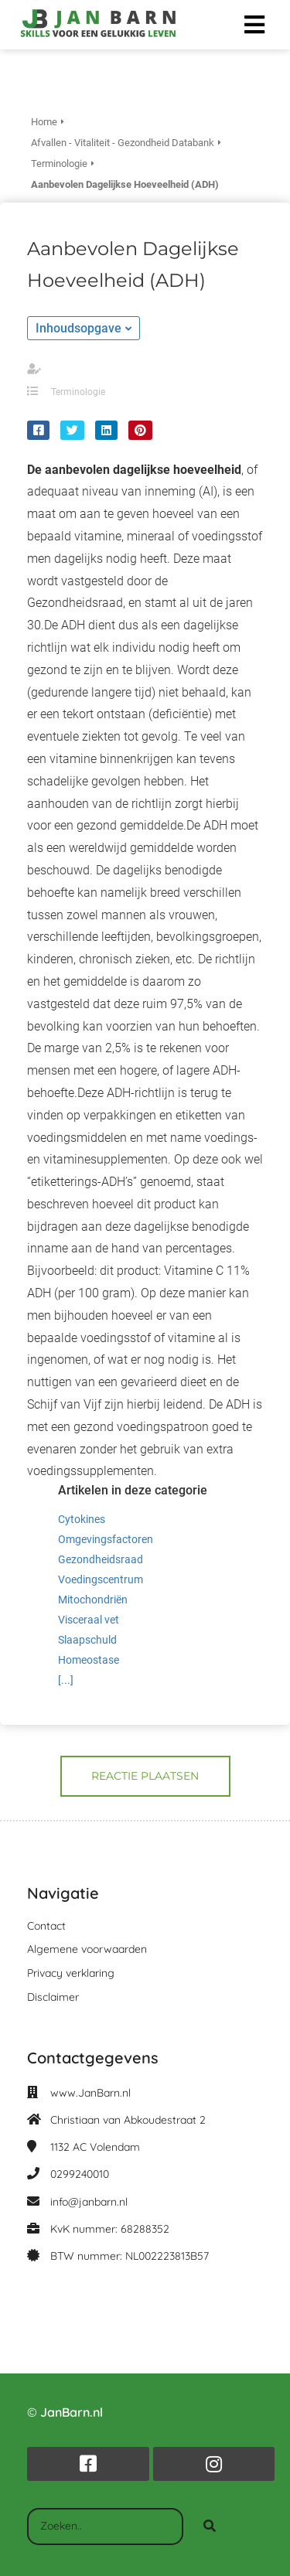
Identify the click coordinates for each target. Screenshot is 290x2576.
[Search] (209, 2526)
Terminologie (78, 392)
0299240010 (79, 2174)
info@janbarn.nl (89, 2202)
